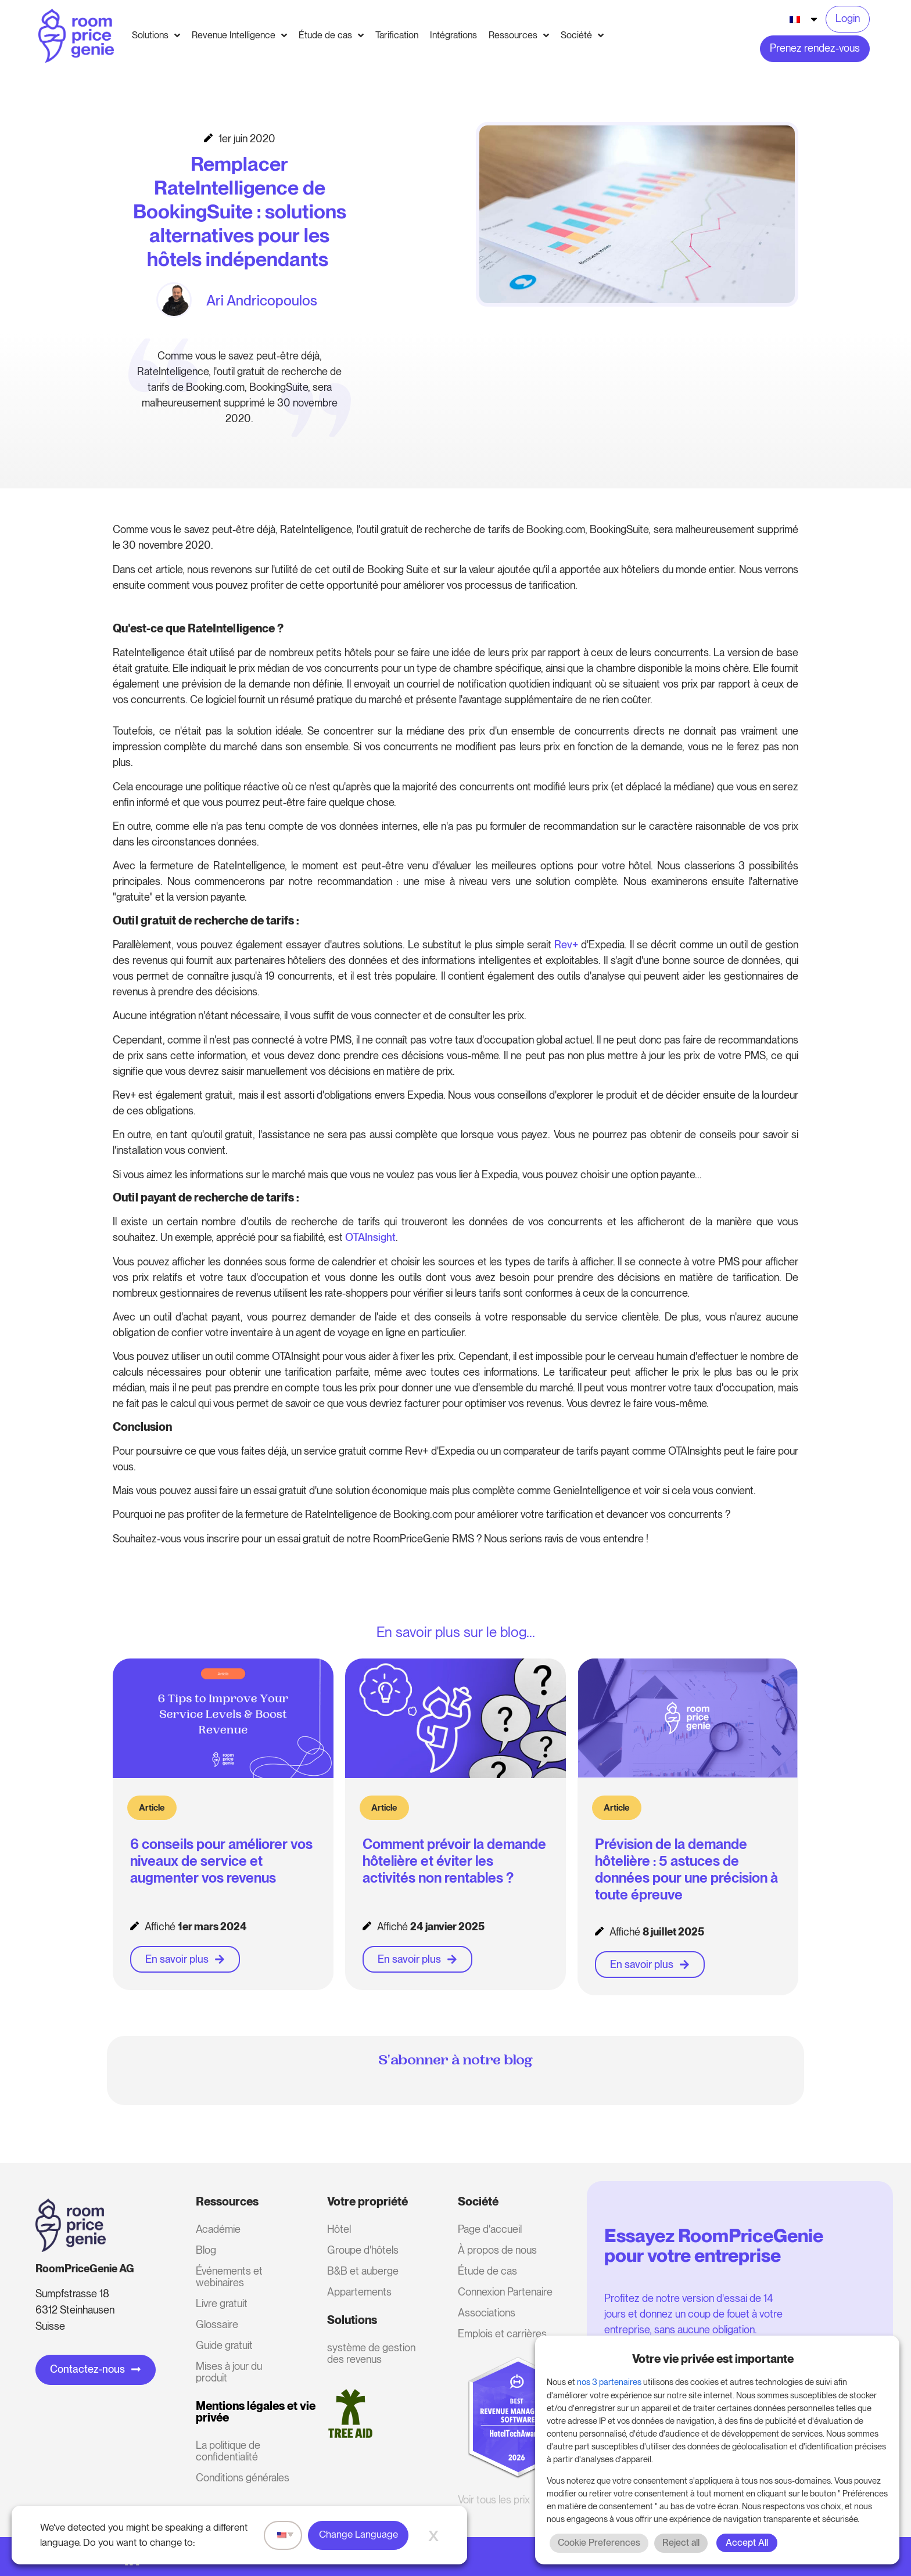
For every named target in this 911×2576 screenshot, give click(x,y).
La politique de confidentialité (228, 2451)
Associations (486, 2313)
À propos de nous (497, 2250)
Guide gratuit (224, 2345)
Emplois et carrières (502, 2333)
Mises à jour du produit (229, 2372)
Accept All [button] (747, 2542)
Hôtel (339, 2229)
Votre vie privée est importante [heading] (713, 2359)
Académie (218, 2229)
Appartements (359, 2292)
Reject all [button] (681, 2542)
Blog (206, 2250)
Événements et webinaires (229, 2277)
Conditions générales (242, 2477)
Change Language (358, 2534)
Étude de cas (487, 2271)
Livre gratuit (222, 2303)
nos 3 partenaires (609, 2382)
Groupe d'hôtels (363, 2250)
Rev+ (566, 944)
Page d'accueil (490, 2229)
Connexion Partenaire (505, 2292)
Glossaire (217, 2324)
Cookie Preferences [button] (599, 2542)
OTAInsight (370, 1237)
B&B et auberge (363, 2271)
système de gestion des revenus (371, 2353)
